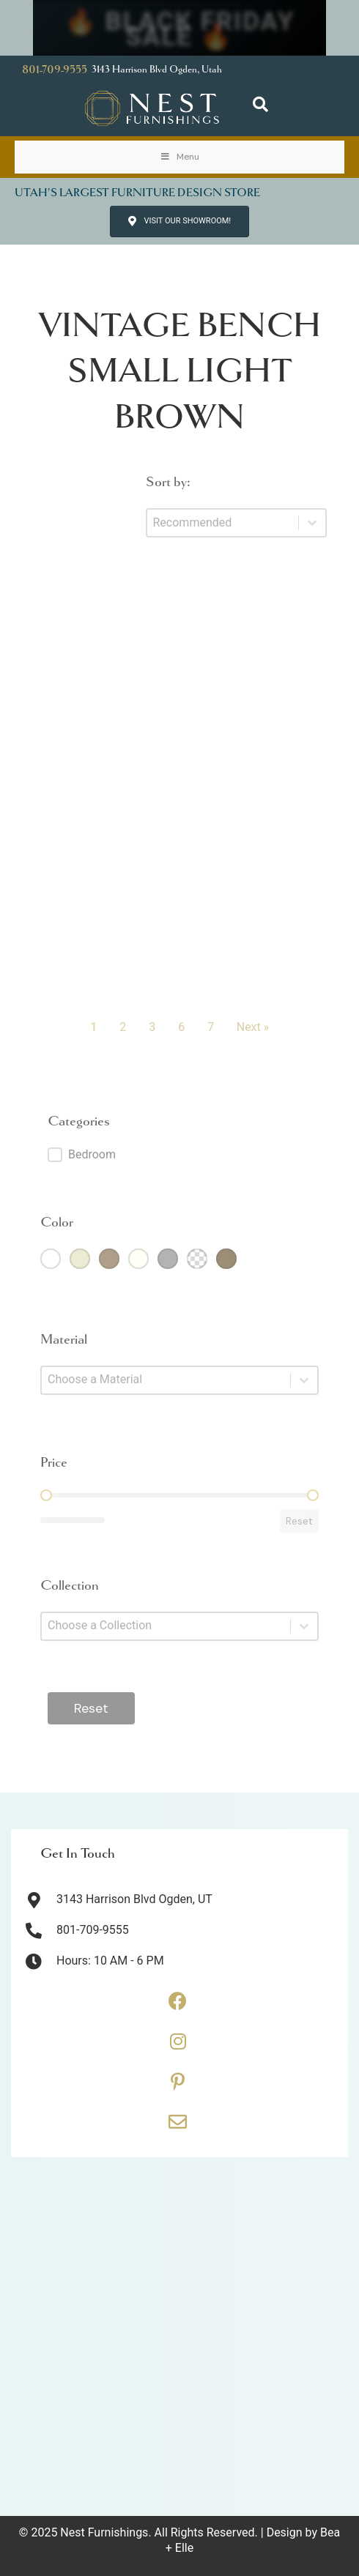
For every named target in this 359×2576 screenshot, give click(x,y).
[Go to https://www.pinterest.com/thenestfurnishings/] (177, 2087)
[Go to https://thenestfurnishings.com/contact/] (177, 2127)
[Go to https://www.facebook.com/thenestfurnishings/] (177, 2006)
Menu (179, 157)
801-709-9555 (54, 70)
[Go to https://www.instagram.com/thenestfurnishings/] (177, 2046)
